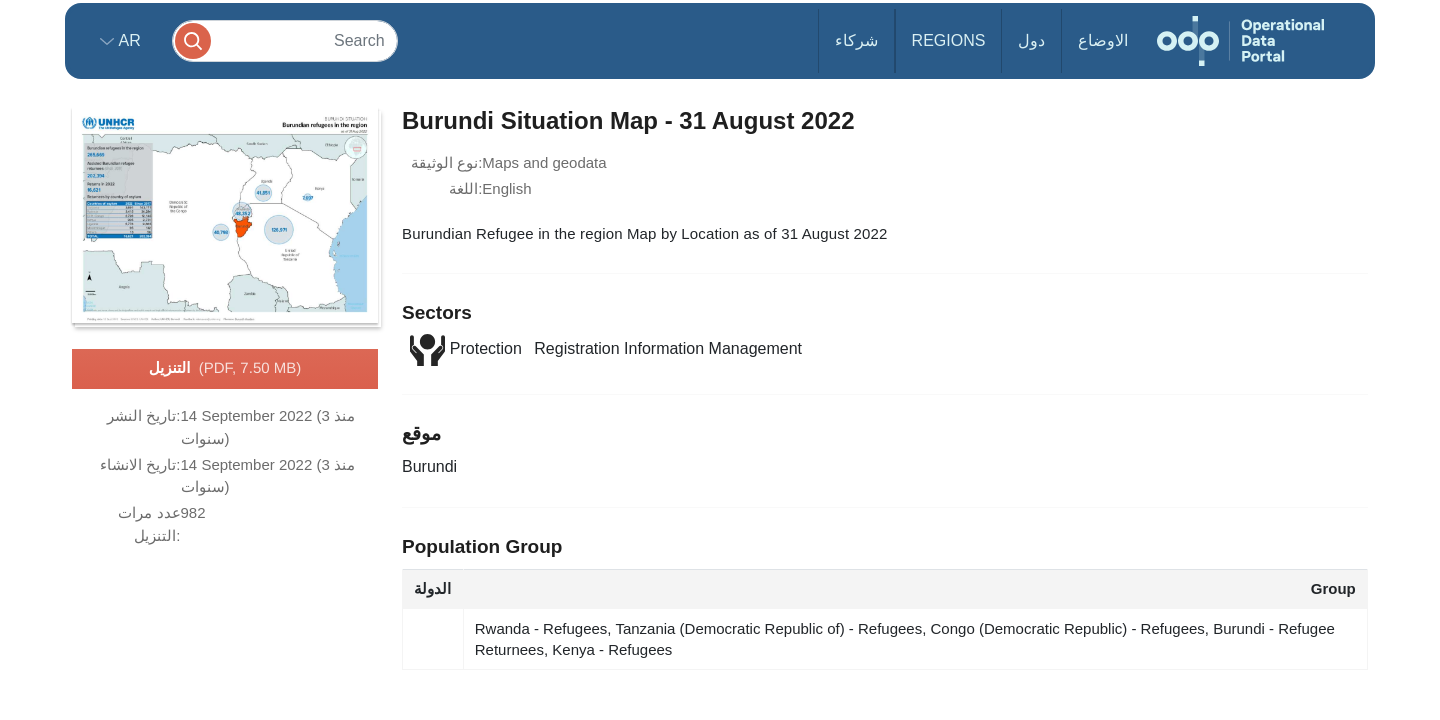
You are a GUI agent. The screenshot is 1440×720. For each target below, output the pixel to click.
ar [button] (127, 40)
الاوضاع (1103, 40)
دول (1031, 40)
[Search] (285, 40)
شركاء (856, 40)
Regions (949, 40)
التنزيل (225, 369)
